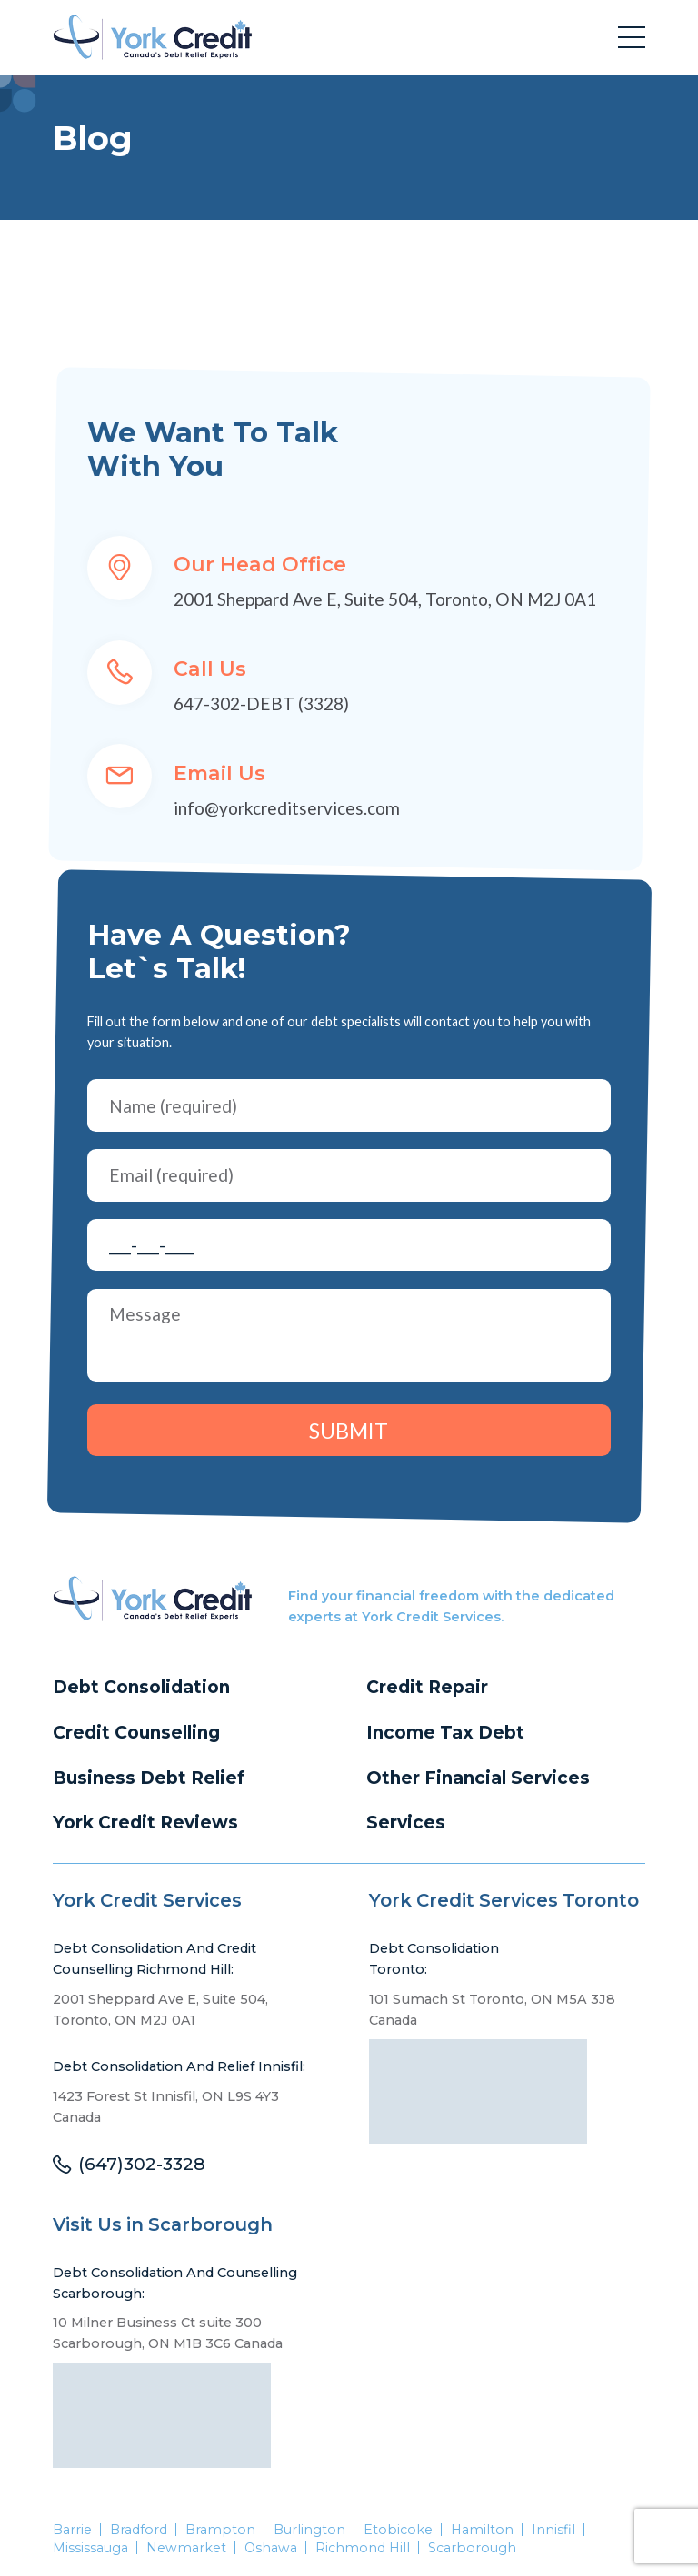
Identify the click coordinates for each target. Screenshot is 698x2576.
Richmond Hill (363, 2548)
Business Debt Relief (149, 1778)
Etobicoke (398, 2530)
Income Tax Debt (445, 1733)
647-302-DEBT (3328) (261, 703)
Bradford (138, 2530)
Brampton (220, 2530)
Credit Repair (427, 1688)
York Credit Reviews (146, 1824)
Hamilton (483, 2530)
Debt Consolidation (142, 1688)
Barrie (72, 2530)
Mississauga (90, 2548)
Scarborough (473, 2548)
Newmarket (186, 2548)
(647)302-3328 (141, 2165)
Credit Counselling (137, 1733)
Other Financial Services (479, 1778)
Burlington (309, 2530)
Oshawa (271, 2548)
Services (405, 1824)
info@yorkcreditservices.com (287, 808)
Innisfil (554, 2530)
